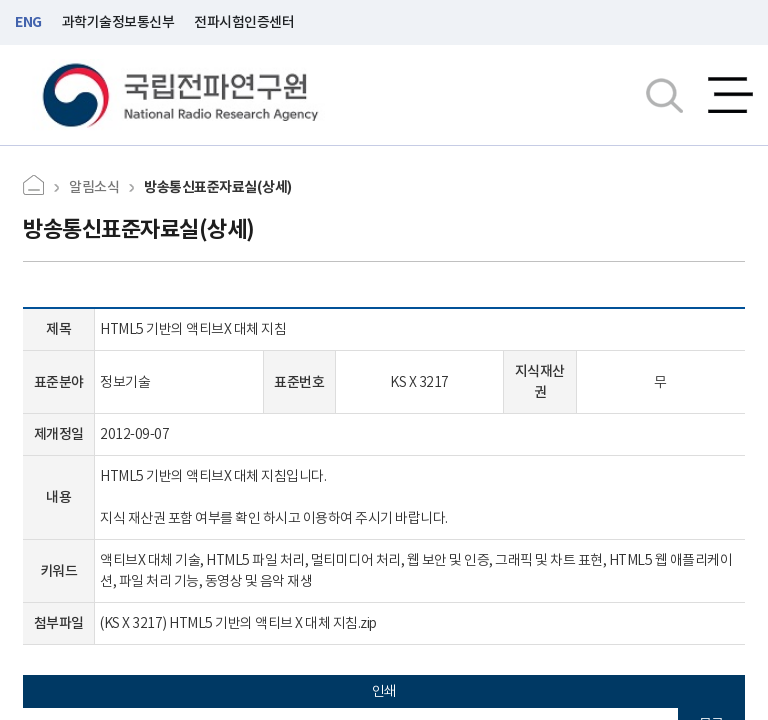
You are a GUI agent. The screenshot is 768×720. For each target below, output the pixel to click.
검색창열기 (664, 95)
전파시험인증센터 (244, 22)
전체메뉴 (730, 95)
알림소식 (94, 187)
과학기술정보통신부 (118, 22)
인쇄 (384, 691)
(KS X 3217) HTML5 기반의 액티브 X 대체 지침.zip (238, 623)
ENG (28, 22)
